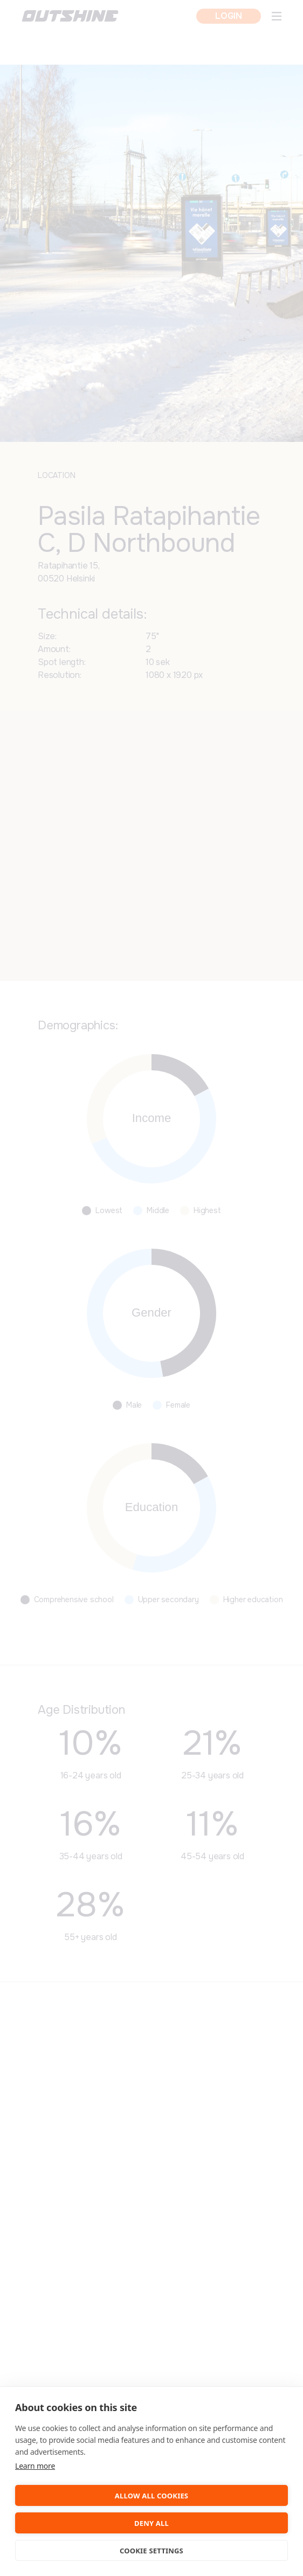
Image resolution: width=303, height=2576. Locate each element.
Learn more (35, 2466)
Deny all (151, 2523)
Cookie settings (151, 2551)
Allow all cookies (151, 2496)
